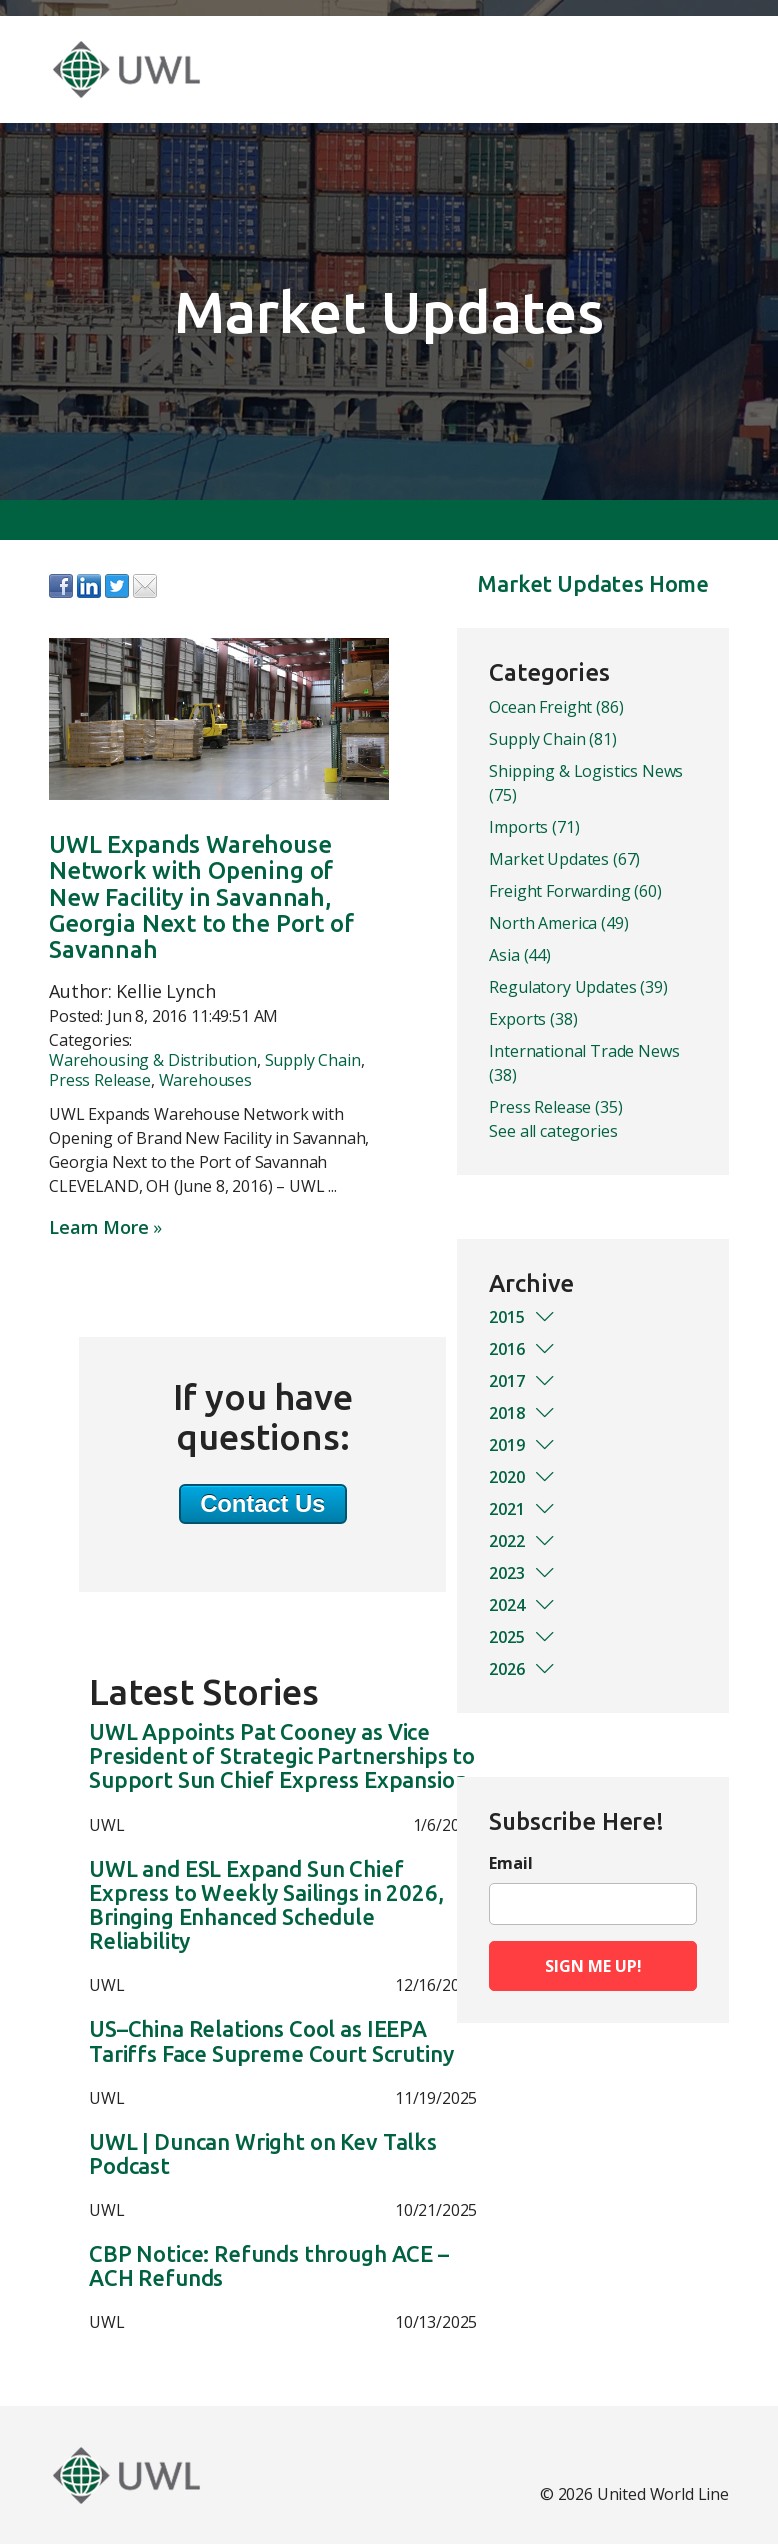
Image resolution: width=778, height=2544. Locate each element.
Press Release (100, 1080)
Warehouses (205, 1080)
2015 (523, 1317)
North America (558, 923)
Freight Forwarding (575, 891)
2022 (523, 1541)
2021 (523, 1509)
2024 (523, 1605)
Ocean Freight (556, 707)
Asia (520, 955)
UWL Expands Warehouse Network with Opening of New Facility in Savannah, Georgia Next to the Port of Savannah (201, 897)
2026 (523, 1669)
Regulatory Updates (578, 987)
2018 (523, 1413)
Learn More (98, 1227)
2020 (523, 1477)
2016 (523, 1349)
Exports (533, 1019)
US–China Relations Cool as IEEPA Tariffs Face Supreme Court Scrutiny (271, 2041)
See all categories (553, 1131)
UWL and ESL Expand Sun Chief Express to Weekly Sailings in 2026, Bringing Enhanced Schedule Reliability (266, 1905)
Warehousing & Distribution (153, 1060)
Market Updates (564, 859)
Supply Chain (313, 1060)
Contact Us (262, 1503)
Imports (534, 827)
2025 (523, 1637)
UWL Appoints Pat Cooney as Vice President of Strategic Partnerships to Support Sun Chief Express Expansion (282, 1756)
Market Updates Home (593, 583)
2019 (523, 1445)
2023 (523, 1573)
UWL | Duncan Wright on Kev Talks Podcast (263, 2154)
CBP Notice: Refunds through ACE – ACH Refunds (269, 2266)
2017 (523, 1381)
